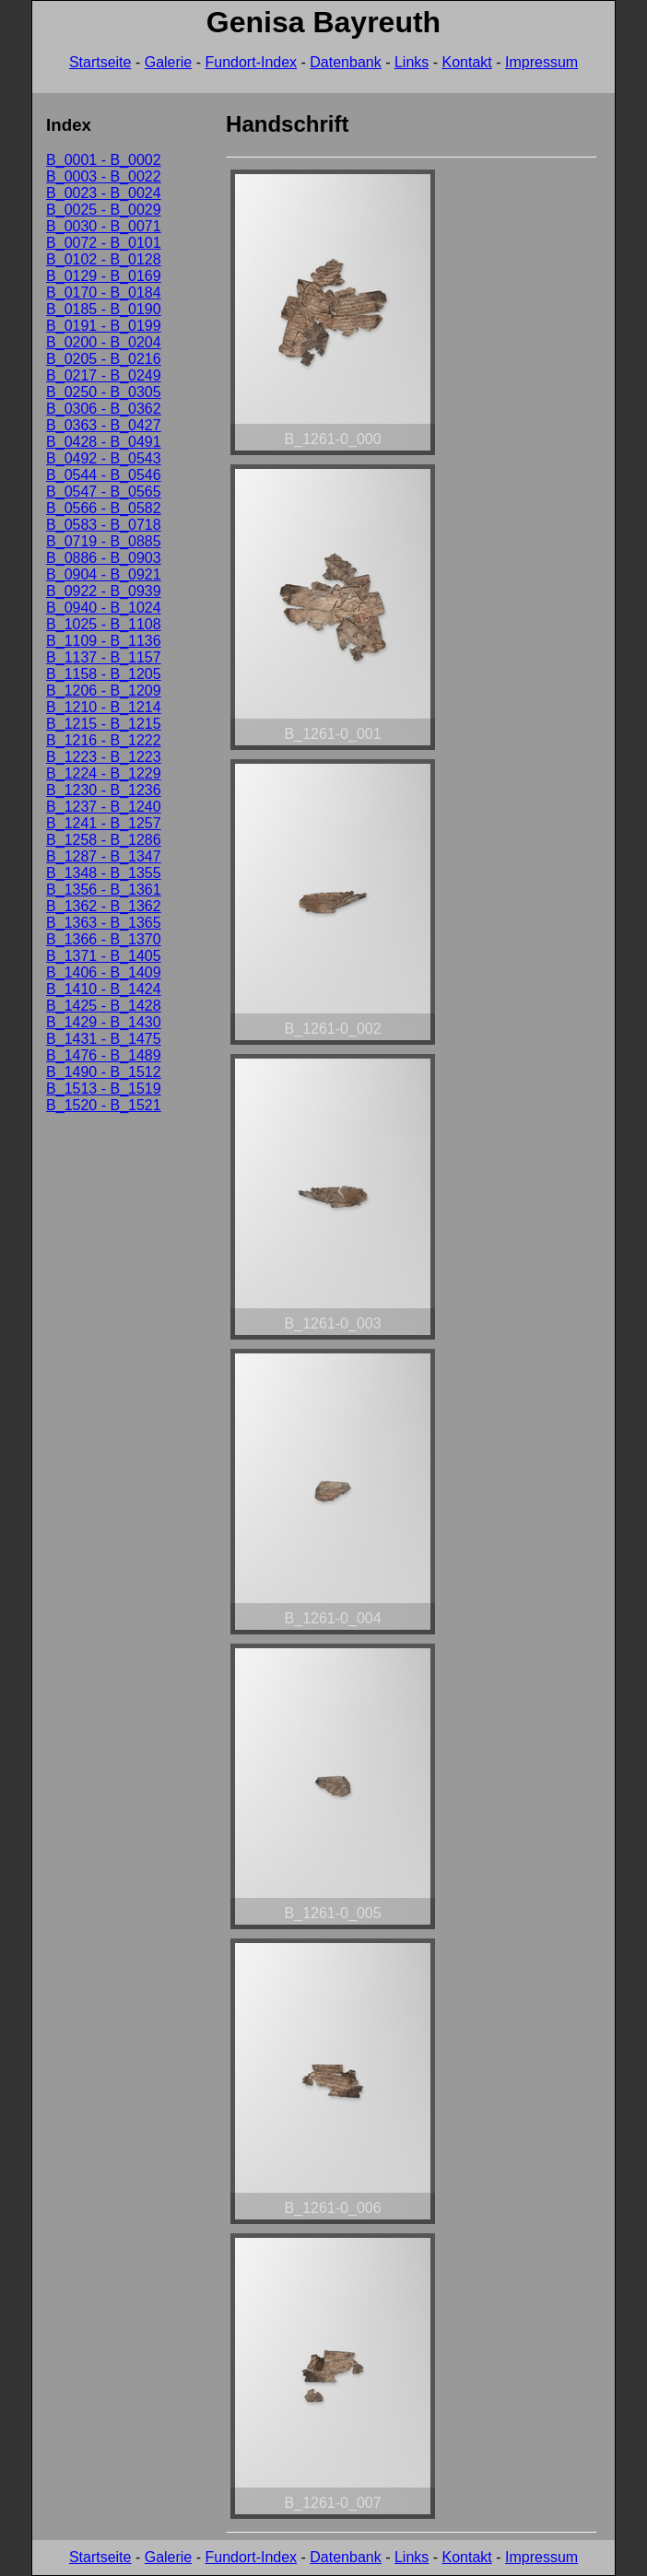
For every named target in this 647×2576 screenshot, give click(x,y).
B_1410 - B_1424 (103, 989)
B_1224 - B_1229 (103, 773)
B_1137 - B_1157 (103, 657)
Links (411, 62)
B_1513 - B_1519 (103, 1088)
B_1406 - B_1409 (103, 972)
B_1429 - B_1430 (103, 1022)
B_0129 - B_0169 (103, 276)
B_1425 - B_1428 (103, 1005)
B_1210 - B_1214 (103, 707)
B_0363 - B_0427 (103, 425)
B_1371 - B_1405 (103, 956)
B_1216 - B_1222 (103, 740)
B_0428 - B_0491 (103, 442)
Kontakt (467, 62)
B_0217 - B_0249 (103, 375)
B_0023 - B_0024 (103, 193)
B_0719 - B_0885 (103, 541)
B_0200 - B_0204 (103, 342)
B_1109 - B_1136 (103, 641)
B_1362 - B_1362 (103, 906)
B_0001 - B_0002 (103, 160)
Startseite (100, 62)
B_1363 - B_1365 (103, 923)
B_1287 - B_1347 (103, 856)
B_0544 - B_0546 (103, 475)
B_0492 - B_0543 (103, 458)
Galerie (169, 62)
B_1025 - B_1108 (103, 624)
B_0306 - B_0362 (103, 408)
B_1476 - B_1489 (103, 1055)
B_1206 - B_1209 (103, 690)
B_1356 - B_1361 (103, 889)
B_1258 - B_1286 (103, 840)
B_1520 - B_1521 (103, 1105)
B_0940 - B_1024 (103, 607)
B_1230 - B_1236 (103, 790)
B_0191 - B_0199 (103, 326)
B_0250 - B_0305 (103, 392)
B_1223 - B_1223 (103, 757)
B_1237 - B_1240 (103, 806)
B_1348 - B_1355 (103, 873)
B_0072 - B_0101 (103, 243)
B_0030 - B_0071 (103, 226)
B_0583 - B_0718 (103, 525)
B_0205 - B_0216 (103, 359)
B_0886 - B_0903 (103, 558)
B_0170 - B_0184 (103, 292)
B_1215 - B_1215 (103, 724)
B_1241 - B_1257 (103, 823)
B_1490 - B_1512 (103, 1072)
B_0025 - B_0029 (103, 209)
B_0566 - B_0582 (103, 508)
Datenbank (345, 62)
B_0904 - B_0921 (103, 574)
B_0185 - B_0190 (103, 309)
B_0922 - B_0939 (103, 591)
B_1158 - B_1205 (103, 674)
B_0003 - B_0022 (103, 176)
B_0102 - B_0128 (103, 259)
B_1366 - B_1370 (103, 939)
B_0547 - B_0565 (103, 491)
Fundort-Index (251, 62)
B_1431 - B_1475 (103, 1039)
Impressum (541, 62)
